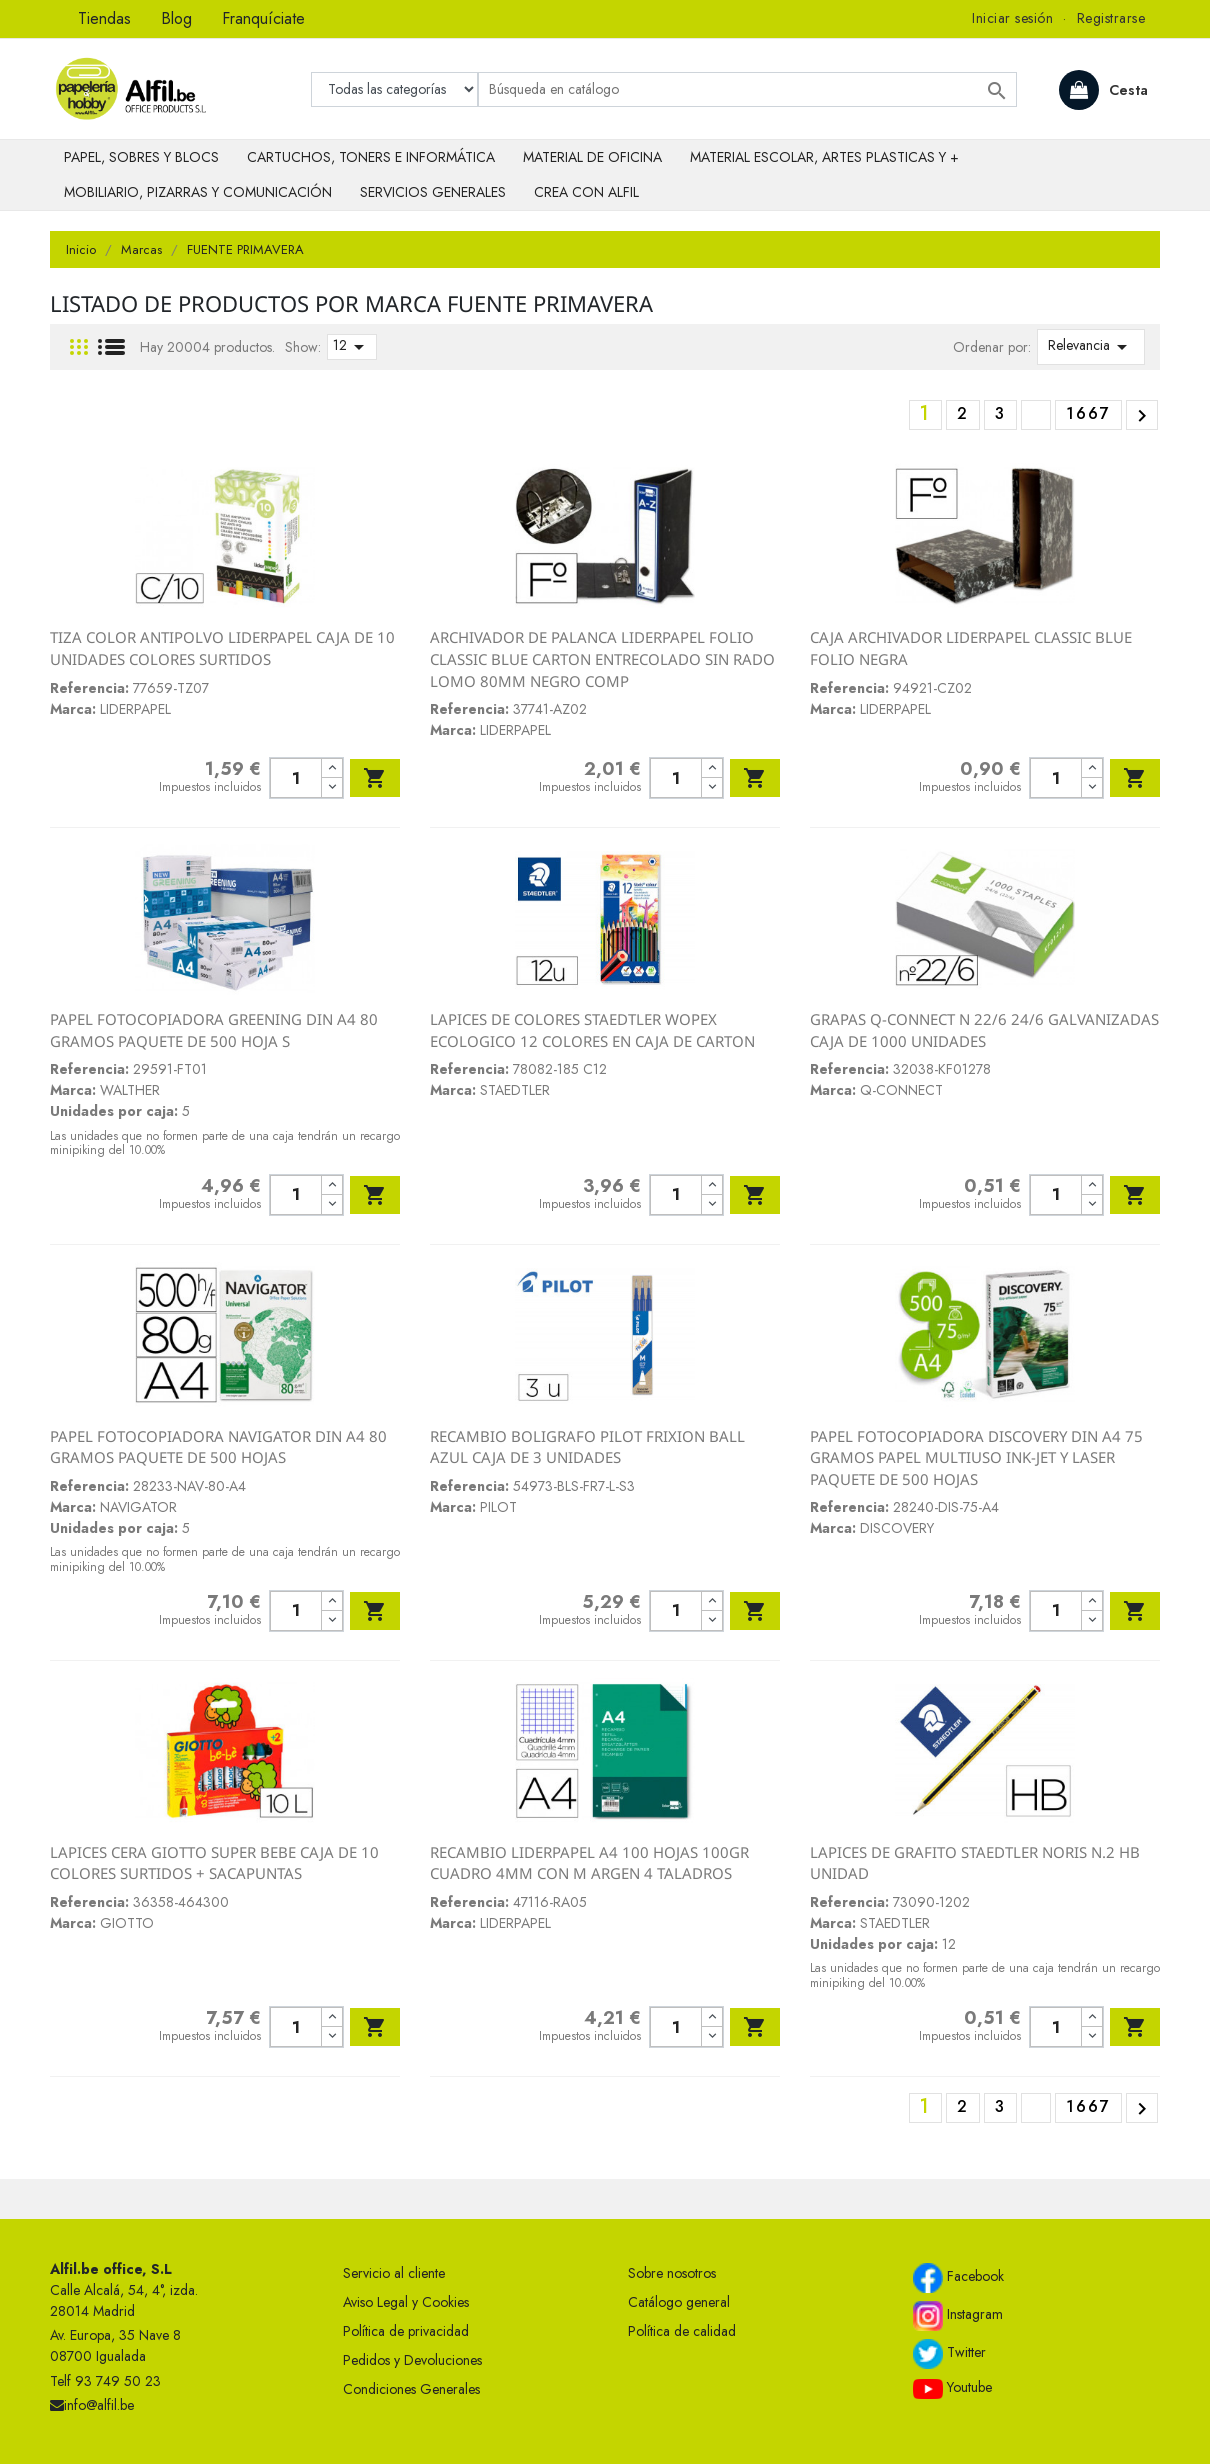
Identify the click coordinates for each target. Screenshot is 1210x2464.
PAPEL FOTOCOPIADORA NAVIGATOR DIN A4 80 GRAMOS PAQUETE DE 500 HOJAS (218, 1447)
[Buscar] (747, 89)
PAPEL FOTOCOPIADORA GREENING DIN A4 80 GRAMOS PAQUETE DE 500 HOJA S (214, 1030)
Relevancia (1091, 347)
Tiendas (104, 18)
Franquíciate (263, 18)
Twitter (949, 2354)
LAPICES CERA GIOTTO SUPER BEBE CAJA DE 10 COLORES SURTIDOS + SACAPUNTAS (214, 1863)
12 (352, 347)
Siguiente (1142, 416)
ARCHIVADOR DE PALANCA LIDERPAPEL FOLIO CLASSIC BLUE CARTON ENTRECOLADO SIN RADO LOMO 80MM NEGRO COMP (602, 658)
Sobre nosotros (672, 2273)
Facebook (958, 2278)
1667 (1088, 413)
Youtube (952, 2388)
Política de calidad (682, 2331)
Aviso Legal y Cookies (406, 2302)
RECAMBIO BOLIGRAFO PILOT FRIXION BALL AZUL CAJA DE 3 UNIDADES (587, 1447)
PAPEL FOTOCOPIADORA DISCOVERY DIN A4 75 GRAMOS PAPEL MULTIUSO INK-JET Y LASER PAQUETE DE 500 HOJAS (976, 1457)
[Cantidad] (295, 778)
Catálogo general (679, 2302)
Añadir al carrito (375, 778)
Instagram (958, 2316)
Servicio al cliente (394, 2273)
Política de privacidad (406, 2331)
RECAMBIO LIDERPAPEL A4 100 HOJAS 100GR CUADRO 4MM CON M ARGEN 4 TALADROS (589, 1863)
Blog (176, 18)
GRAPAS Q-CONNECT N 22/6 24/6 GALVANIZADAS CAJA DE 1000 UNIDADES (984, 1030)
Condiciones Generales (411, 2389)
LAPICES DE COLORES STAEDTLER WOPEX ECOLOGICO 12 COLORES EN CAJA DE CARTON (592, 1030)
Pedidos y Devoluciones (412, 2360)
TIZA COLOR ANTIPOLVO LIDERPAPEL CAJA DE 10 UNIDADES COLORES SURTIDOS (222, 648)
